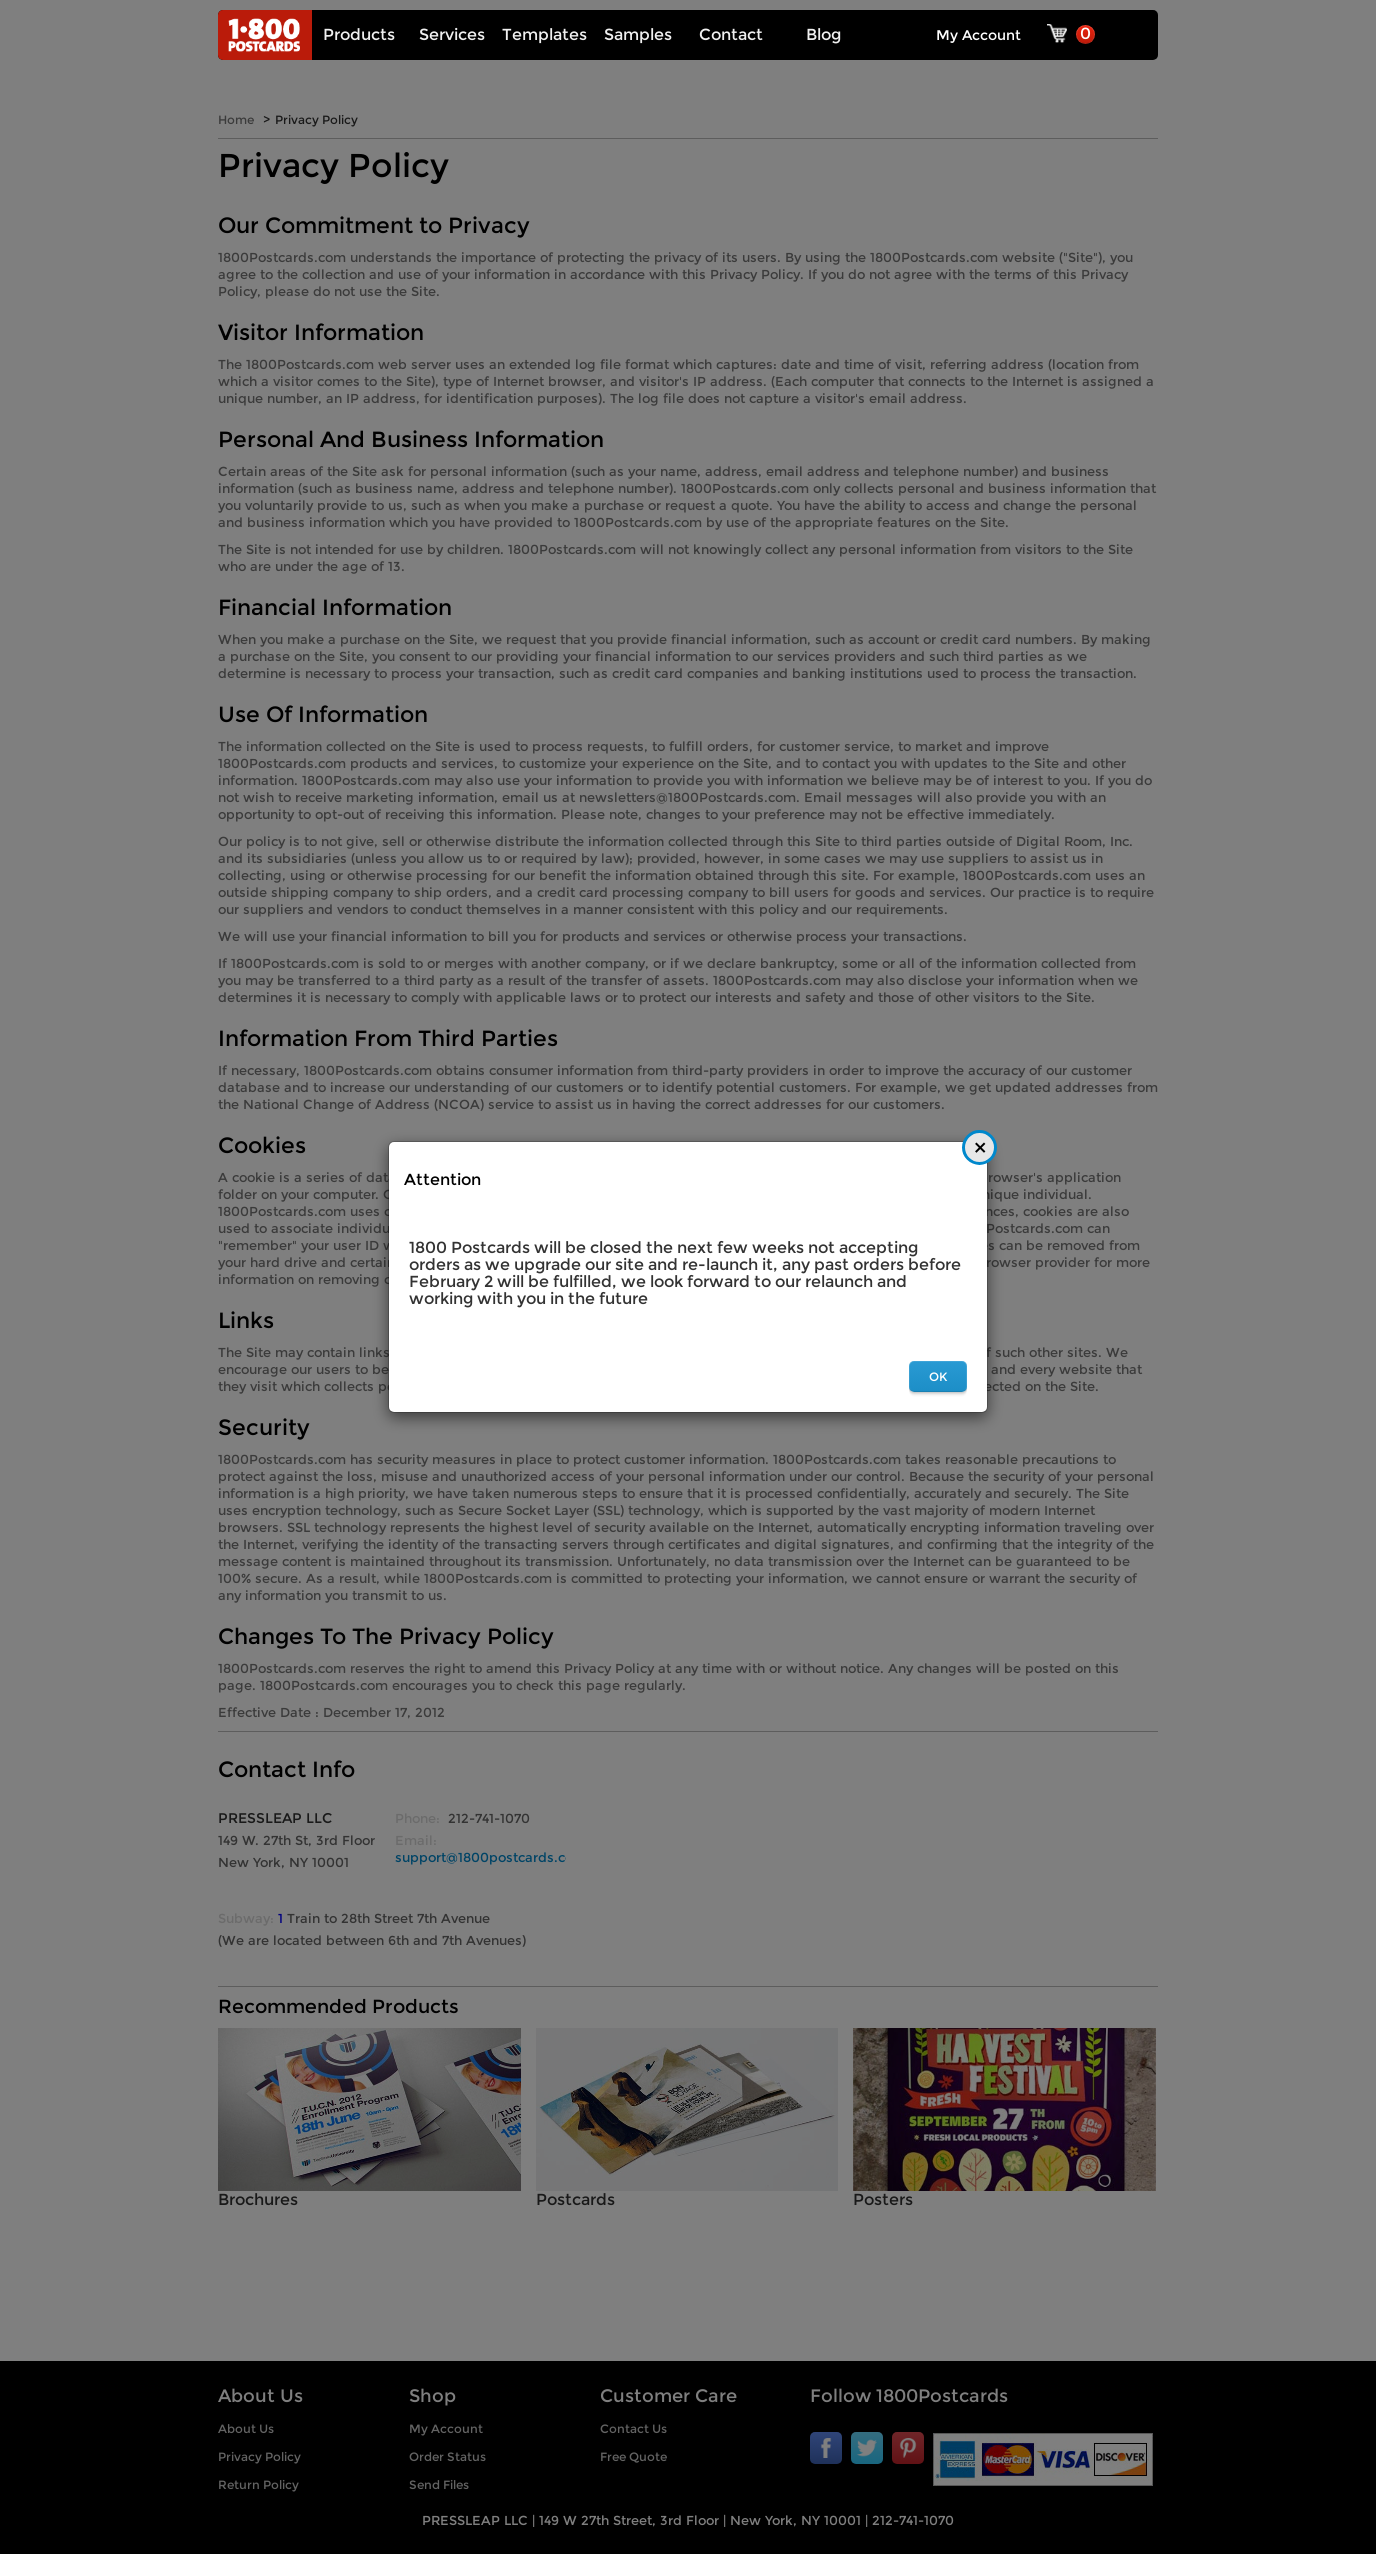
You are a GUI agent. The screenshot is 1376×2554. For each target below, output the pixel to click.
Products (359, 34)
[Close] (979, 1147)
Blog (823, 34)
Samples (638, 34)
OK (938, 1376)
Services (452, 34)
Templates (544, 34)
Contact (731, 34)
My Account (978, 35)
